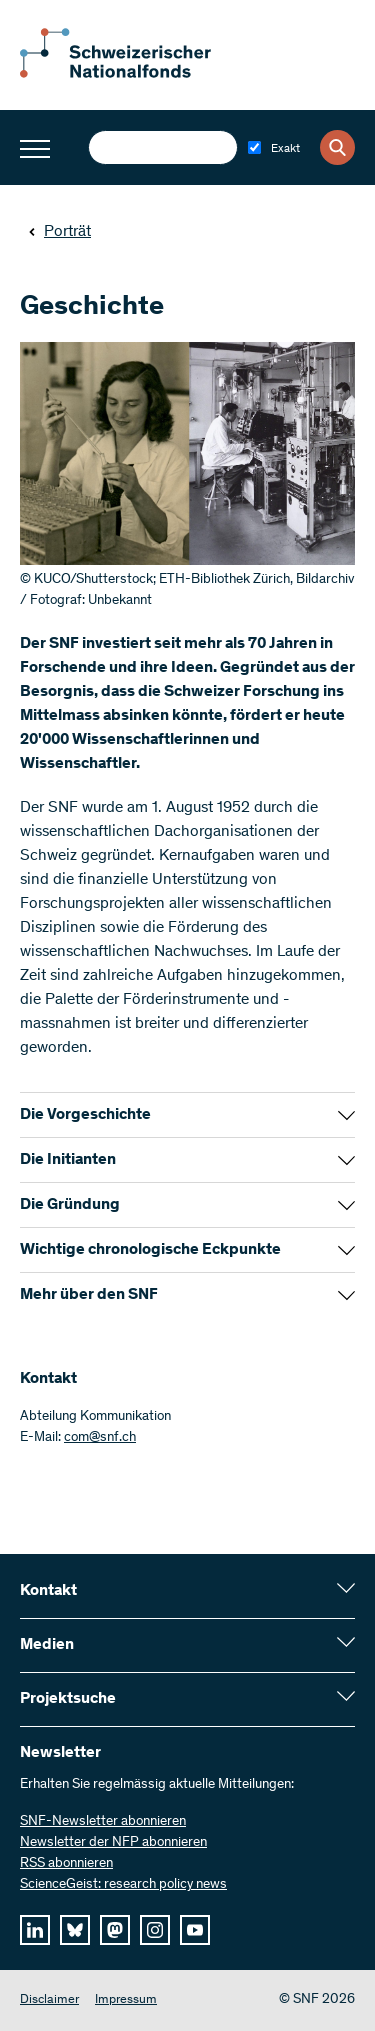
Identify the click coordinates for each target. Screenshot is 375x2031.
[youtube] (195, 1930)
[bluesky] (75, 1930)
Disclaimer (49, 2000)
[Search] (337, 147)
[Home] (130, 74)
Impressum (126, 2000)
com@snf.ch (100, 1438)
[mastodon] (115, 1930)
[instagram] (155, 1930)
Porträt (59, 232)
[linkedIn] (35, 1930)
